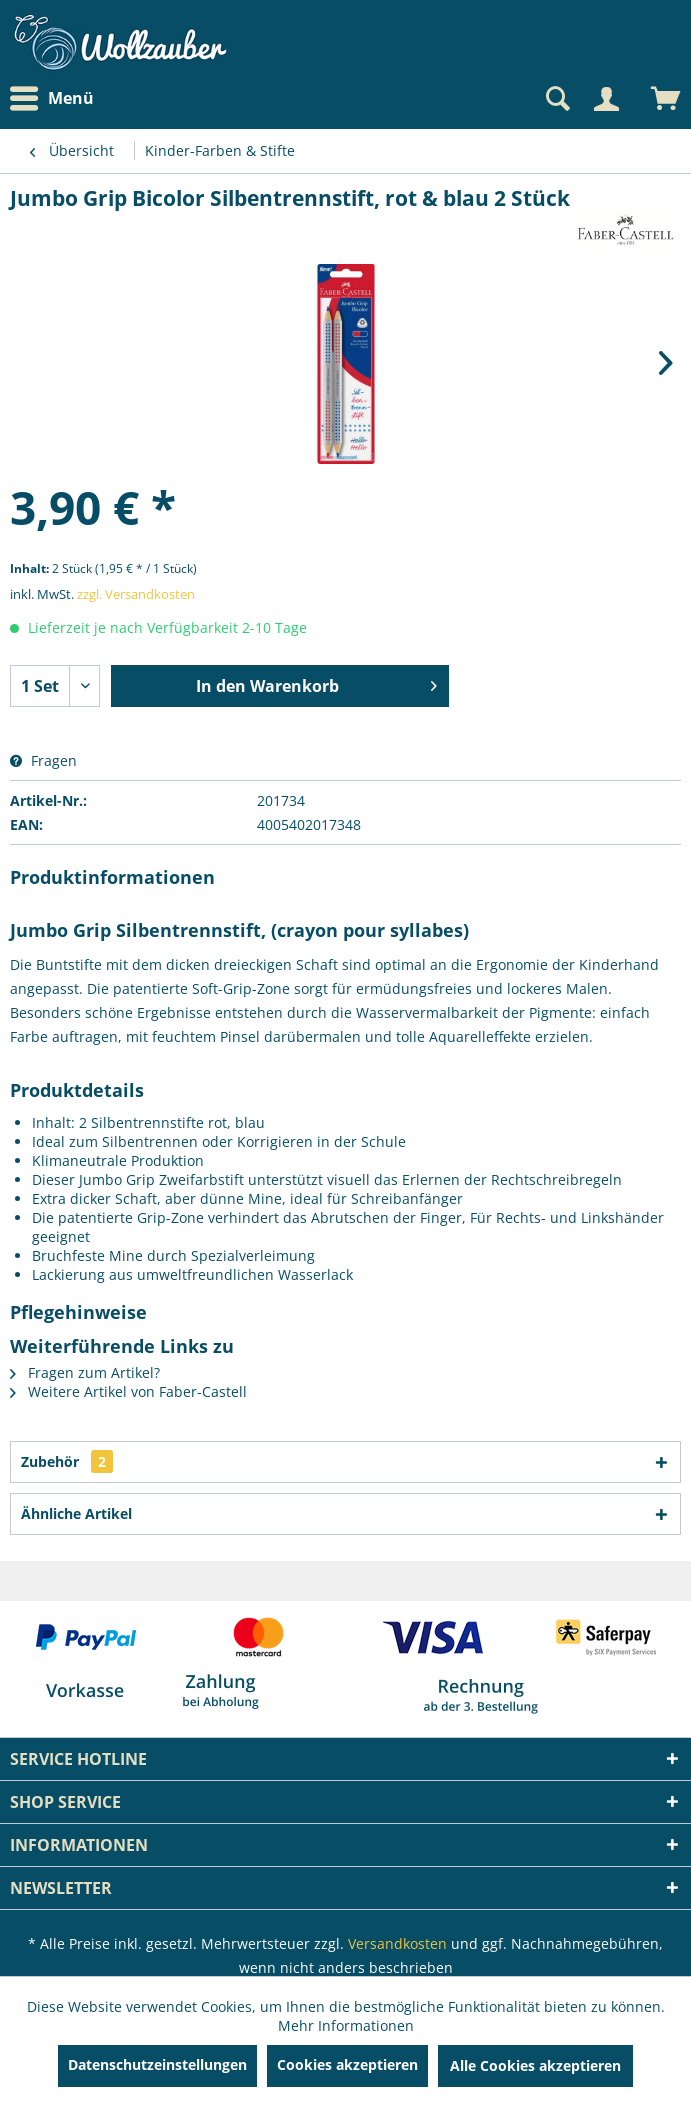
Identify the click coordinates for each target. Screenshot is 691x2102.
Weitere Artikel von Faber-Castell (128, 1391)
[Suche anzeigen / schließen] (556, 99)
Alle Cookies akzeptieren (535, 2065)
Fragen (43, 760)
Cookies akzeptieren (347, 2064)
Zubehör (67, 1461)
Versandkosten (397, 1943)
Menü (52, 99)
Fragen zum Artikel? (85, 1372)
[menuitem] (57, 98)
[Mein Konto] (606, 99)
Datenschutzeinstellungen (157, 2064)
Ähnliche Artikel (76, 1513)
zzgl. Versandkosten (136, 594)
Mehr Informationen (346, 2025)
